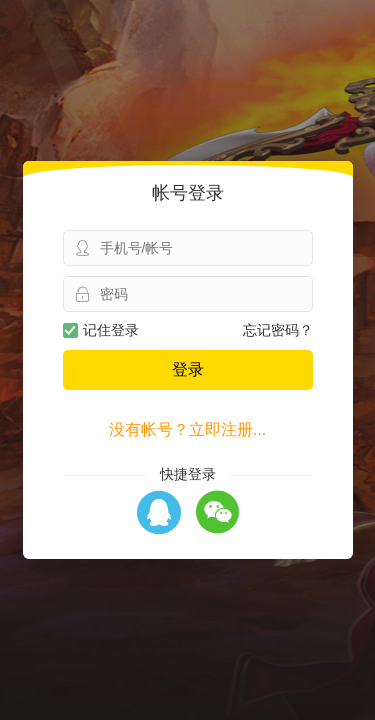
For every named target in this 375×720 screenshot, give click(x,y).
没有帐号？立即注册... (187, 429)
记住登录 (101, 330)
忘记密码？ (278, 330)
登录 (188, 369)
